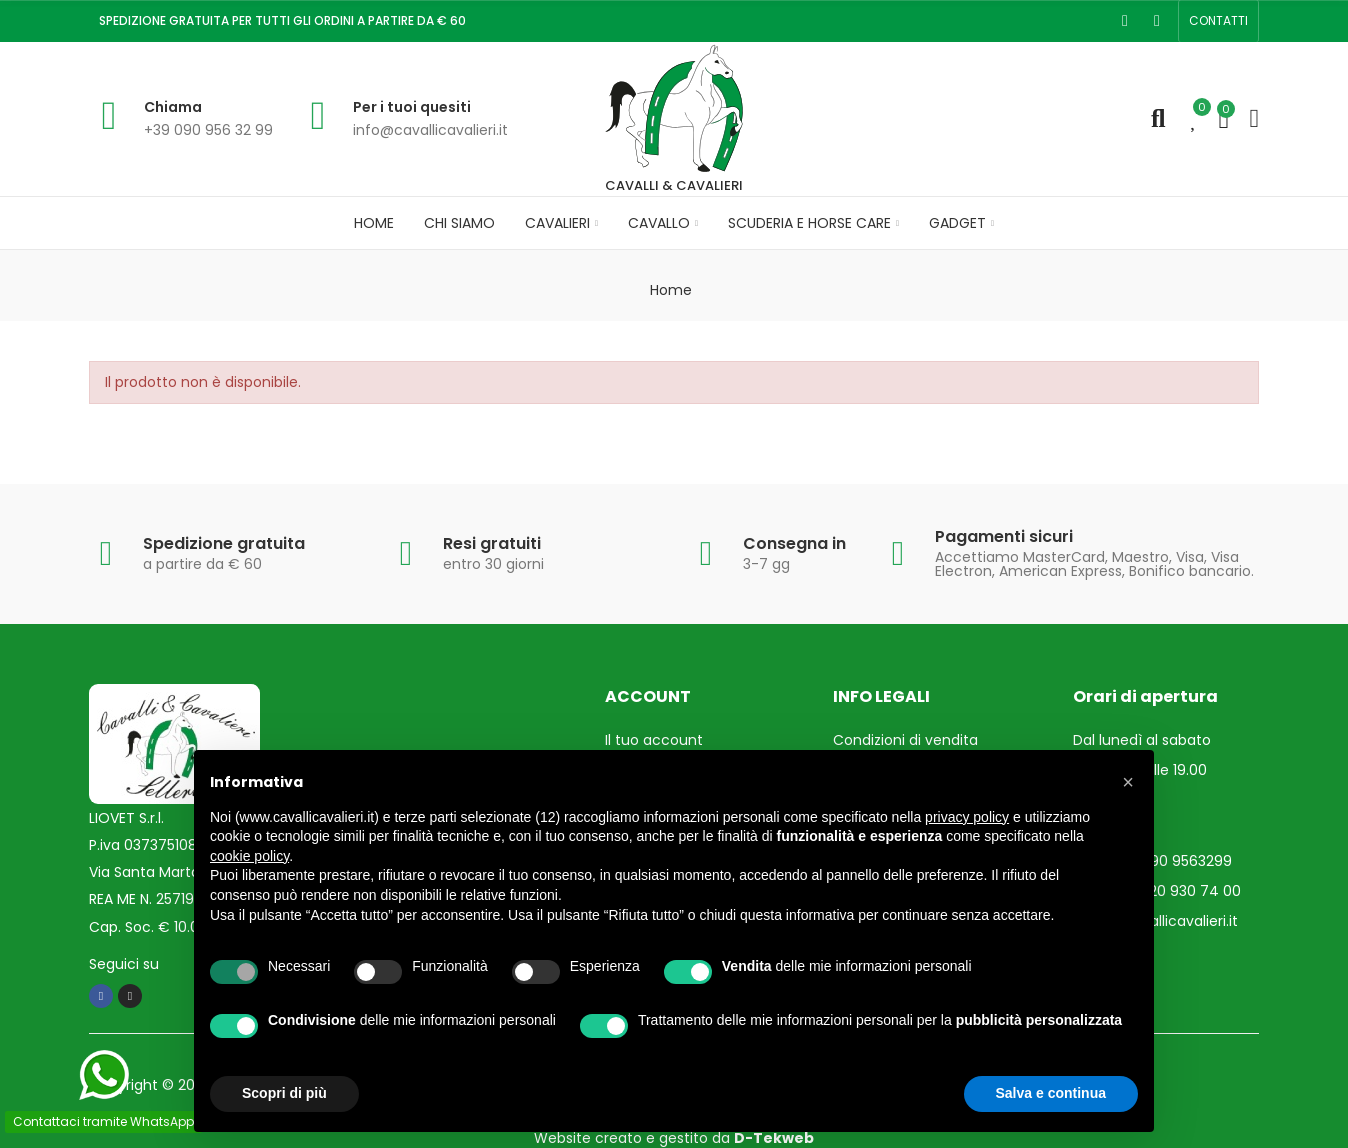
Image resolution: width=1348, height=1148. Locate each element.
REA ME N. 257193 (145, 899)
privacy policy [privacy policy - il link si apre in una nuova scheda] (967, 817)
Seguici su (124, 963)
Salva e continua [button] (1051, 1093)
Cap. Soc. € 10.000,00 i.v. (174, 926)
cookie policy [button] (249, 856)
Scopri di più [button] (284, 1093)
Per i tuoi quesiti (412, 107)
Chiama (173, 107)
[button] (1218, 21)
